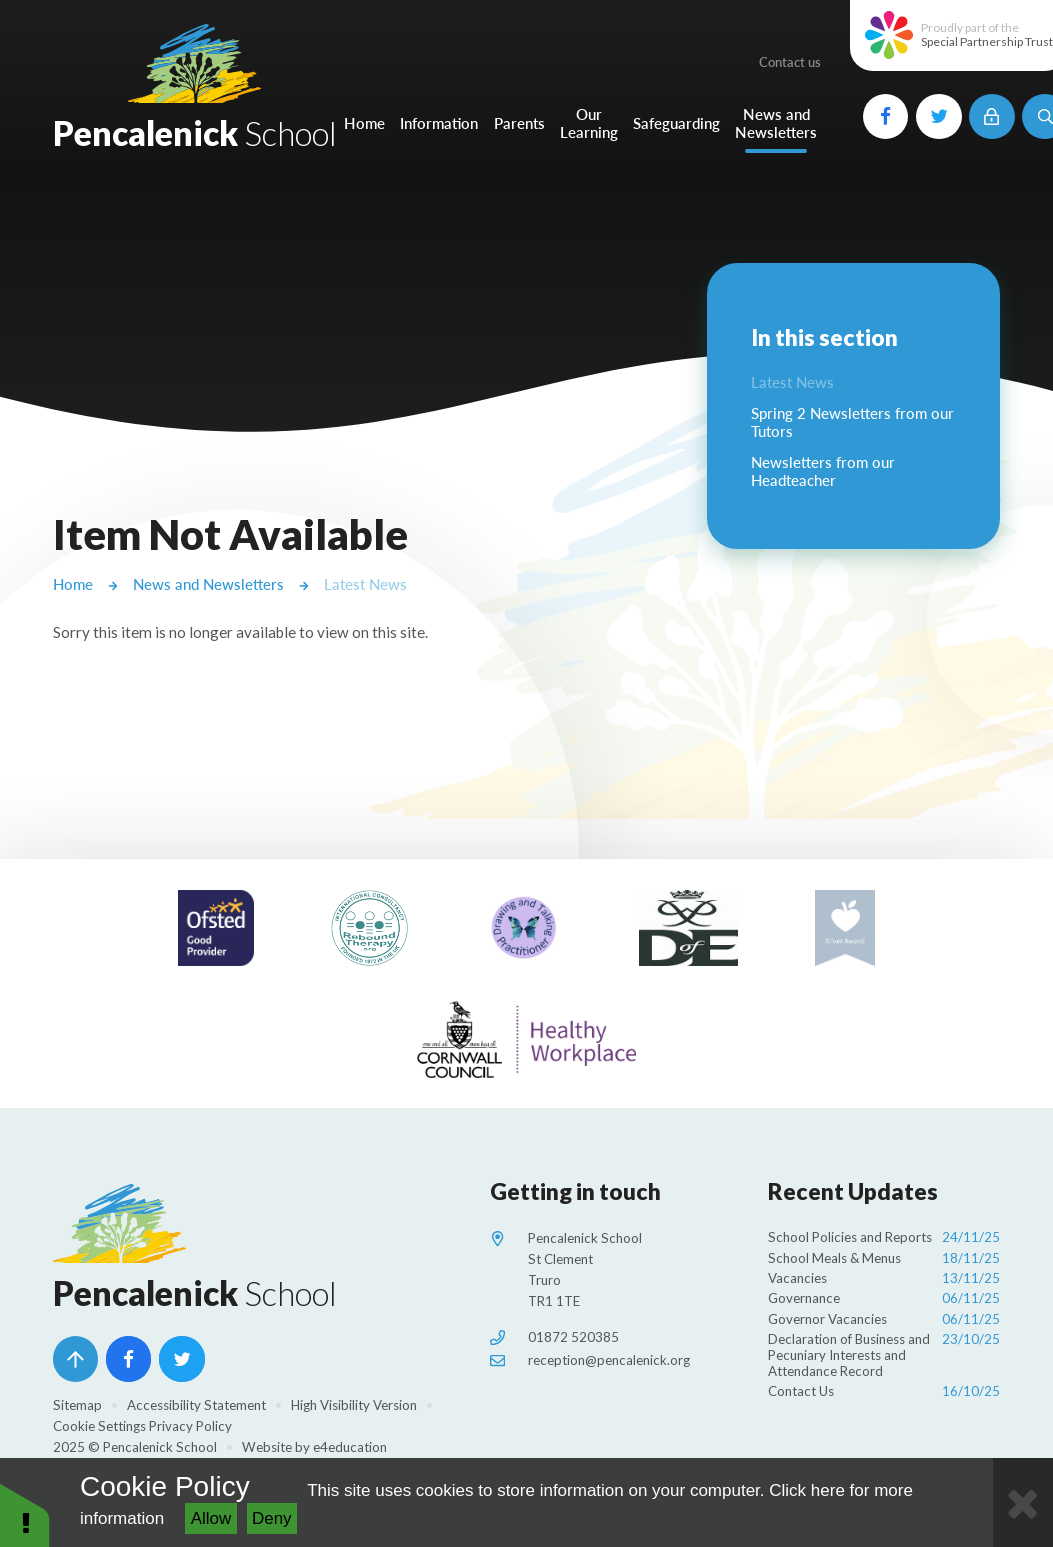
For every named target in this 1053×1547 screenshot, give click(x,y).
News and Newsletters (208, 584)
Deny (272, 1518)
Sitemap (77, 1405)
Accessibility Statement (196, 1405)
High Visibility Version (354, 1405)
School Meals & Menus (884, 1258)
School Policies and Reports (884, 1237)
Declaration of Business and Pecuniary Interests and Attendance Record (884, 1355)
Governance (884, 1298)
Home (73, 584)
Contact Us (884, 1391)
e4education (350, 1447)
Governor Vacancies (884, 1319)
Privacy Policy (190, 1426)
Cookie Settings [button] (99, 1426)
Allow (211, 1518)
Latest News (365, 584)
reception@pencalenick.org (609, 1360)
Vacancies (884, 1278)
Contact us (790, 62)
